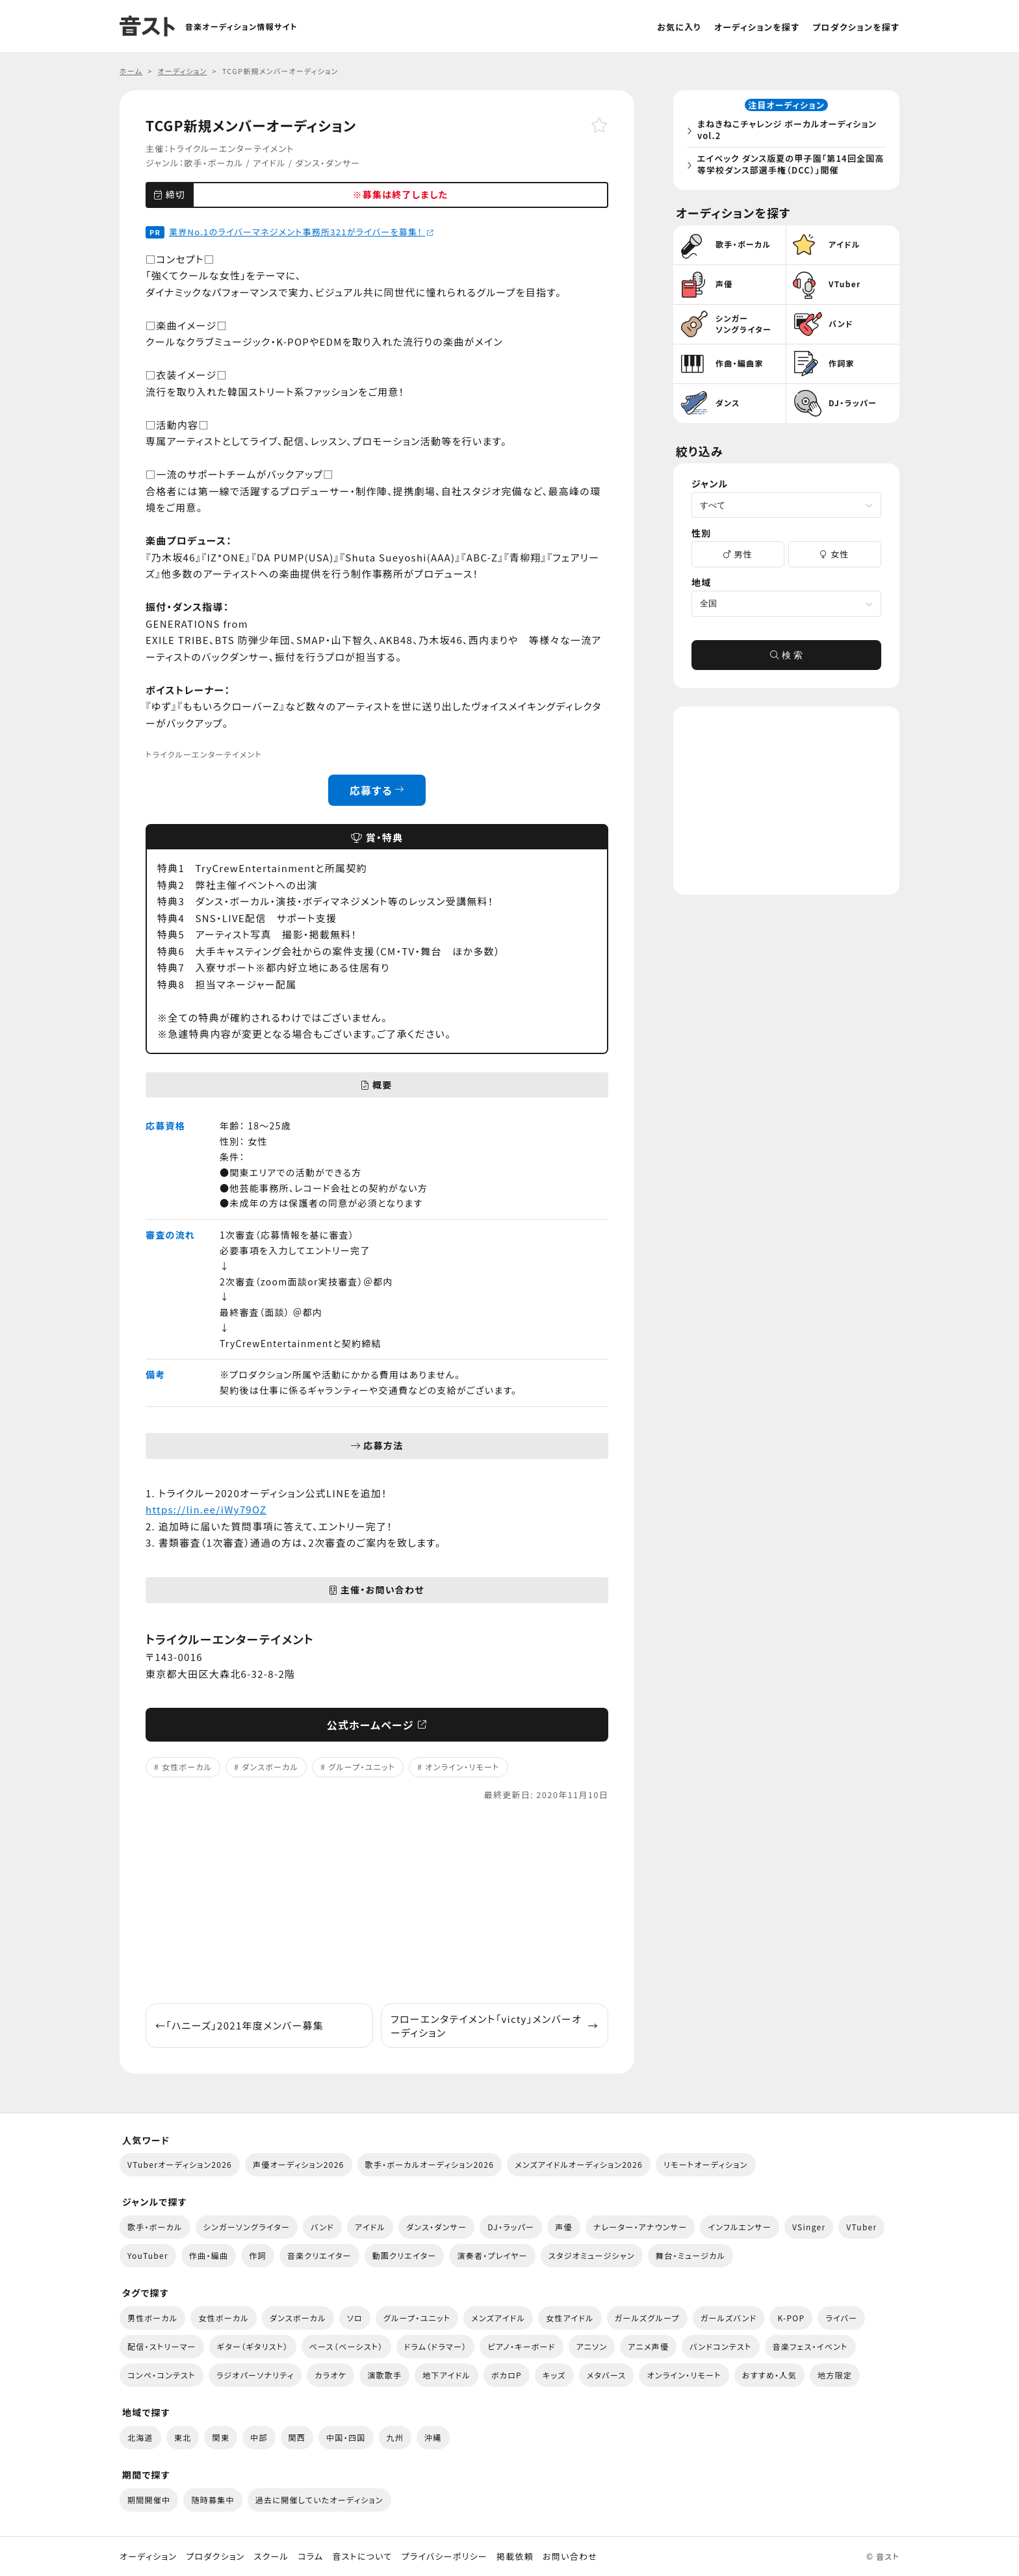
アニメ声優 (648, 2346)
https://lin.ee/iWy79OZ (206, 1509)
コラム (310, 2556)
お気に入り (679, 27)
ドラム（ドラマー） (435, 2346)
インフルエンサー (739, 2226)
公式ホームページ (377, 1724)
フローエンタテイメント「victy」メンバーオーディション (495, 2025)
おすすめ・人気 (769, 2374)
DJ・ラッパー (510, 2226)
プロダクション (215, 2556)
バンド (322, 2226)
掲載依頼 (515, 2556)
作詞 (257, 2255)
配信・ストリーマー (161, 2346)
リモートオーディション (706, 2164)
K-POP (791, 2317)
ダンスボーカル (270, 1766)
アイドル (269, 163)
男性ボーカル (152, 2317)
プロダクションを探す (855, 27)
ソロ (355, 2317)
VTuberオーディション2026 (179, 2164)
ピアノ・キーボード (521, 2346)
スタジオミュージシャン (591, 2255)
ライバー (841, 2317)
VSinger (808, 2226)
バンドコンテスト (720, 2346)
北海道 (140, 2437)
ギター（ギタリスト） (253, 2346)
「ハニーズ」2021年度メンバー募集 (239, 2025)
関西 (297, 2437)
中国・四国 (345, 2437)
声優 (564, 2226)
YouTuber (147, 2255)
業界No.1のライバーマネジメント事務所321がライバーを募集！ (301, 231)
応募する (377, 790)
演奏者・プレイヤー (492, 2255)
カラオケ (330, 2374)
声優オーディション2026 (298, 2164)
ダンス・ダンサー (327, 163)
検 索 (786, 659)
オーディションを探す (756, 27)
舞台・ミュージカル (690, 2255)
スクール (271, 2556)
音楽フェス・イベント (810, 2346)
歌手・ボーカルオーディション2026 (430, 2164)
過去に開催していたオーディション (319, 2499)
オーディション (148, 2556)
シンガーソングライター (246, 2226)
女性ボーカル (187, 1766)
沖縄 (433, 2437)
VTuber (861, 2226)
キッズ (554, 2374)
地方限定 (835, 2374)
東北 (183, 2437)
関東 (220, 2437)
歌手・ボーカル (213, 163)
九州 (395, 2437)
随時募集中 (212, 2499)
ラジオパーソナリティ (255, 2374)
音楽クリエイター (319, 2255)
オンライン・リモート (462, 1766)
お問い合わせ (570, 2556)
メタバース (606, 2374)
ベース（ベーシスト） (346, 2346)
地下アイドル (446, 2374)
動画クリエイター (404, 2255)
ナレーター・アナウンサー (640, 2226)
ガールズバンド (729, 2317)
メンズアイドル (498, 2317)
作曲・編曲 (208, 2255)
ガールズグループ (647, 2317)
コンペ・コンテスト (161, 2374)
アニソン (592, 2346)
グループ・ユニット (361, 1766)
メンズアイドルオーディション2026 (579, 2164)
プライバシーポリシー (444, 2556)
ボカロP (506, 2374)
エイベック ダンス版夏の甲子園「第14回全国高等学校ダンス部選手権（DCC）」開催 (789, 166)
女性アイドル (570, 2317)
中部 (259, 2437)
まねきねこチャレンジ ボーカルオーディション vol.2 (790, 132)
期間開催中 (148, 2499)
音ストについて (362, 2556)
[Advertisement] (377, 1903)
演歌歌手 (384, 2374)
